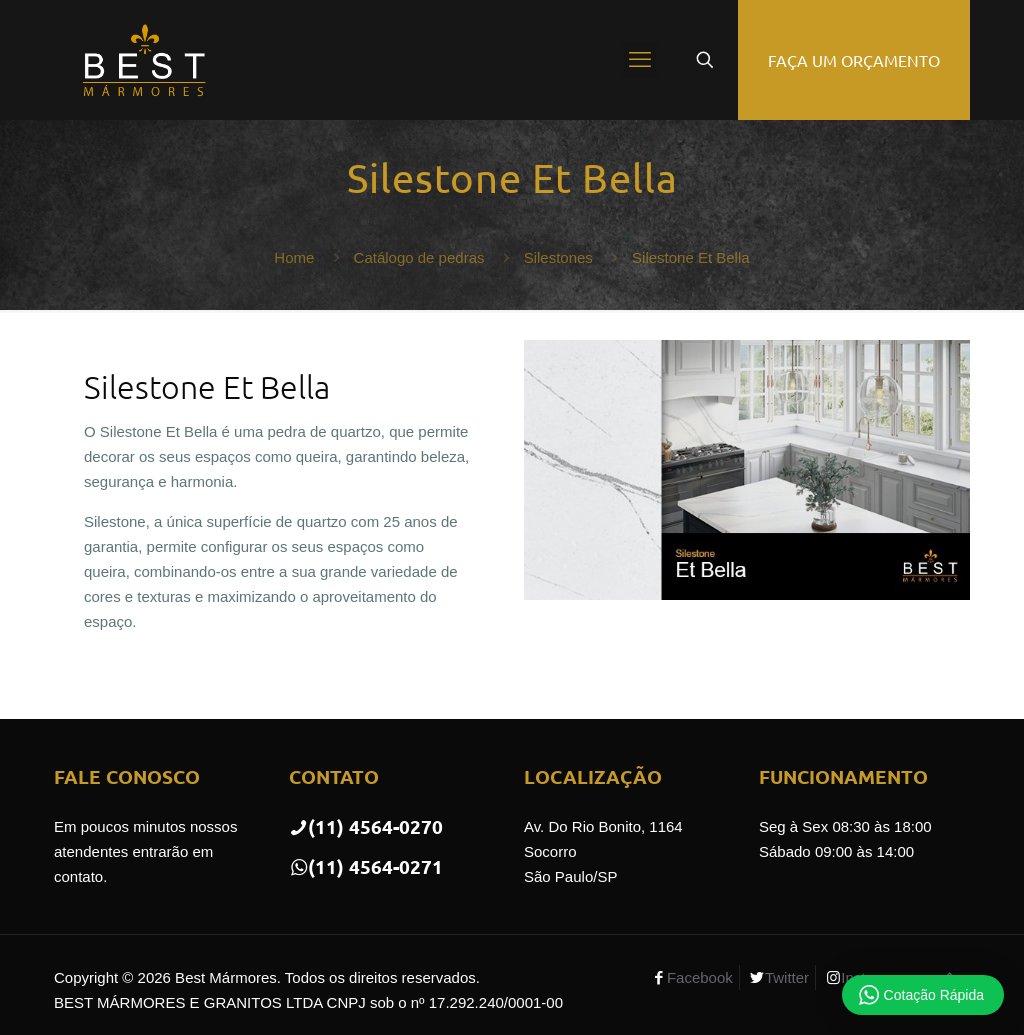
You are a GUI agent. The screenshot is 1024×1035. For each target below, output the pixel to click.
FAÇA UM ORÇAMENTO (854, 60)
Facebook (700, 977)
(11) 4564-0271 (366, 866)
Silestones (558, 257)
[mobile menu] (640, 60)
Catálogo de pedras (419, 257)
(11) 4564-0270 (366, 826)
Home (294, 257)
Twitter (787, 977)
